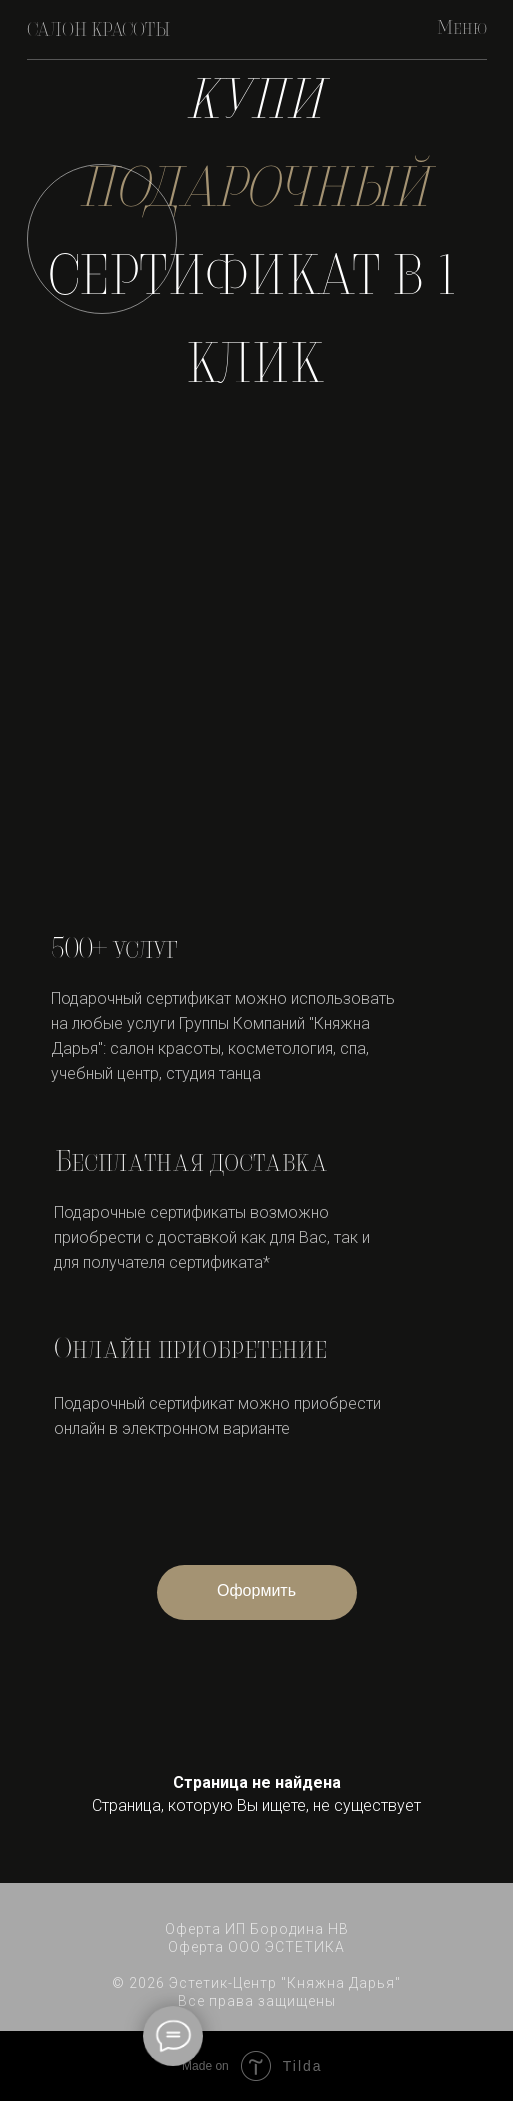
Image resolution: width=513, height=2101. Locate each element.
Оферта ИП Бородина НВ (257, 1929)
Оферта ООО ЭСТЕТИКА (256, 1947)
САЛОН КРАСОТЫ (98, 31)
